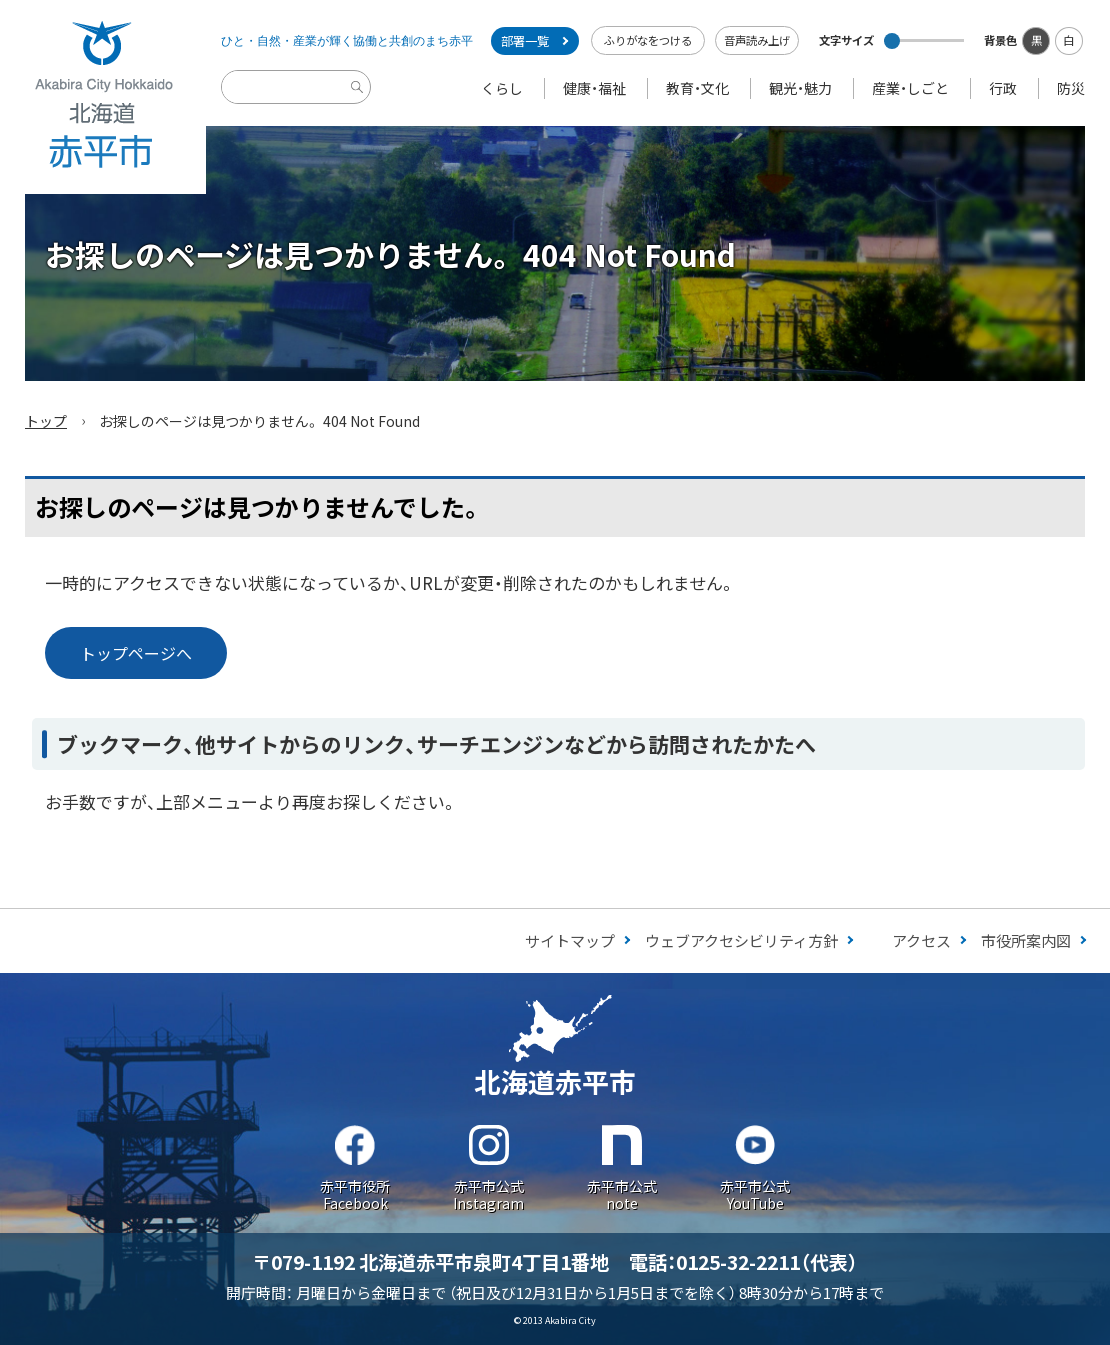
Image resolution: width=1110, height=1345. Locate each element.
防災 (1071, 88)
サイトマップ (570, 940)
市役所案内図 (1026, 940)
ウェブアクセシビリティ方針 (741, 940)
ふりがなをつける (648, 40)
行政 (1003, 88)
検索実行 (360, 102)
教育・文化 (697, 88)
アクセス (921, 940)
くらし (502, 88)
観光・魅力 (800, 88)
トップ (46, 421)
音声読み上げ (757, 40)
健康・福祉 (594, 88)
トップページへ (136, 653)
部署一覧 (525, 41)
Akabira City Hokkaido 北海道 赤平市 (103, 97)
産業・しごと (910, 88)
